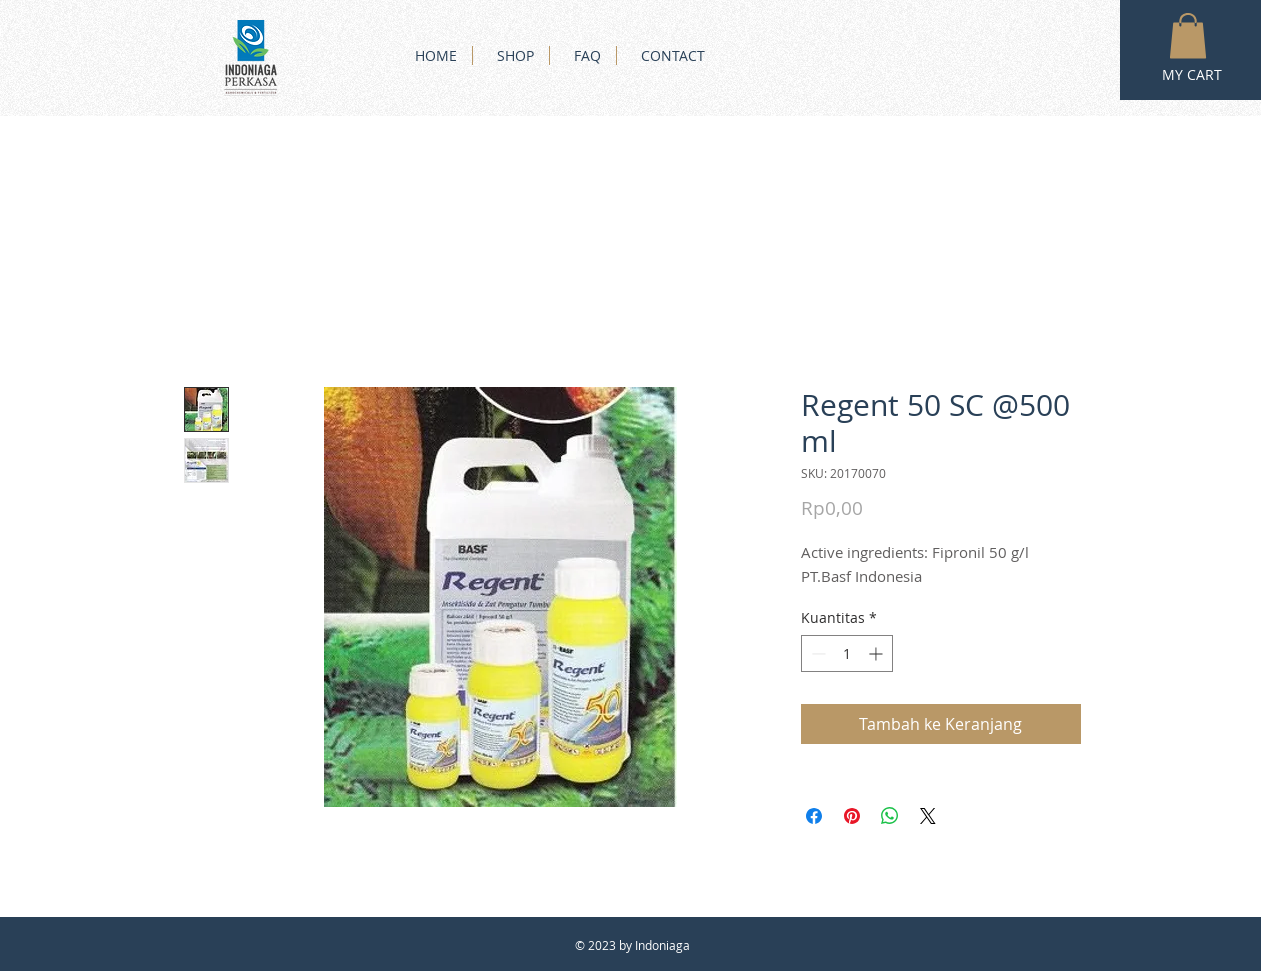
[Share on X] (928, 816)
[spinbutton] (847, 653)
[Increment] (877, 653)
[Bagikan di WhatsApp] (890, 816)
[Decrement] (816, 653)
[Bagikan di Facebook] (814, 816)
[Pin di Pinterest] (852, 816)
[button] (1188, 35)
